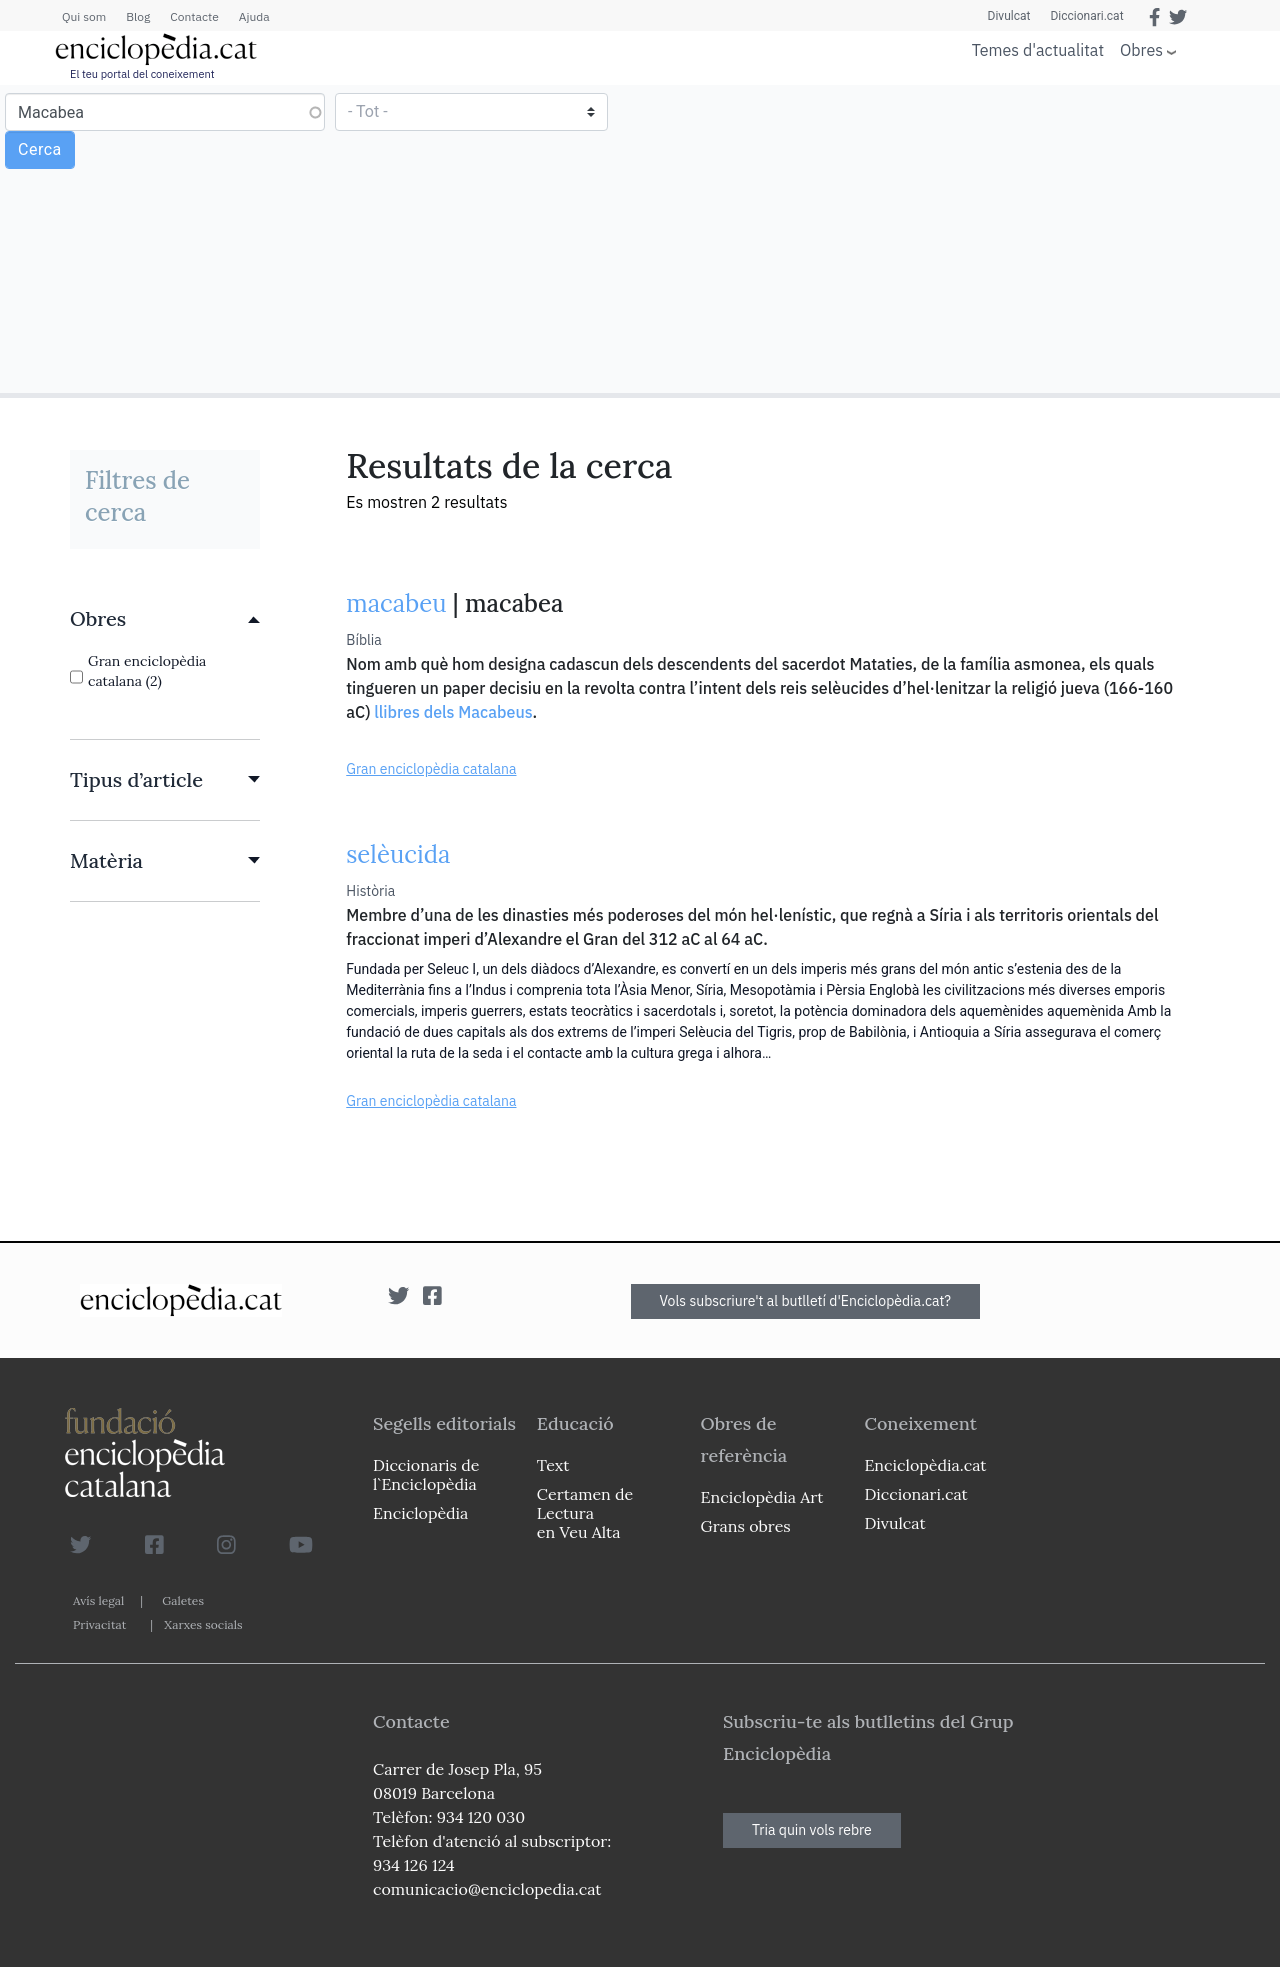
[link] (165, 619)
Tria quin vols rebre (812, 1830)
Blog (138, 16)
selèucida (398, 854)
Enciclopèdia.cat (925, 1465)
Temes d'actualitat (1038, 50)
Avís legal (98, 1600)
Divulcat (1009, 16)
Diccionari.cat (1086, 16)
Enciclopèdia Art (762, 1497)
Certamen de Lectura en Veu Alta (585, 1513)
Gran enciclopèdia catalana (431, 769)
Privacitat (99, 1624)
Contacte (194, 16)
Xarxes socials (203, 1624)
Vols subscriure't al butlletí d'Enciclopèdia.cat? (806, 1301)
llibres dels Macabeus (453, 712)
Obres (1141, 49)
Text (553, 1465)
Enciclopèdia (420, 1513)
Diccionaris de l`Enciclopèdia (426, 1474)
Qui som (84, 16)
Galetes (183, 1600)
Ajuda (254, 16)
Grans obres (746, 1526)
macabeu (396, 603)
